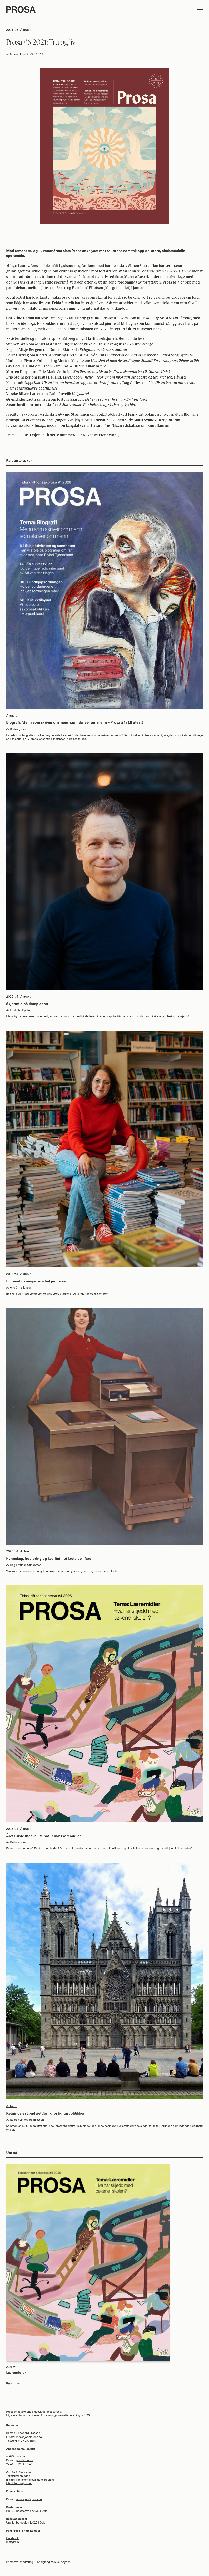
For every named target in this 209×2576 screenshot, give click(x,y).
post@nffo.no (24, 2460)
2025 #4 (12, 996)
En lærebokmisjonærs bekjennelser (36, 1280)
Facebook (12, 2538)
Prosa (90, 9)
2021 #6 (12, 29)
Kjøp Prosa (13, 2383)
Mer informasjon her (19, 2483)
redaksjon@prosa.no (29, 2437)
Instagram (12, 2542)
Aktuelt (25, 29)
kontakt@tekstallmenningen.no (35, 2479)
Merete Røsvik (19, 54)
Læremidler (16, 2372)
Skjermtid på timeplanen (27, 1003)
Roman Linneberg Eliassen (27, 2119)
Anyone (66, 2562)
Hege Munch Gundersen (25, 1565)
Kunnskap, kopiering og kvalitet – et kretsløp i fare (48, 1558)
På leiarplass (88, 276)
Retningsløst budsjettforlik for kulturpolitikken (46, 2113)
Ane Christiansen (21, 1287)
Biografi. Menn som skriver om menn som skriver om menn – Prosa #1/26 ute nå (74, 722)
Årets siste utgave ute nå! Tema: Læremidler (43, 1835)
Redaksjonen (18, 729)
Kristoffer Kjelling (20, 1010)
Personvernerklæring (19, 2562)
